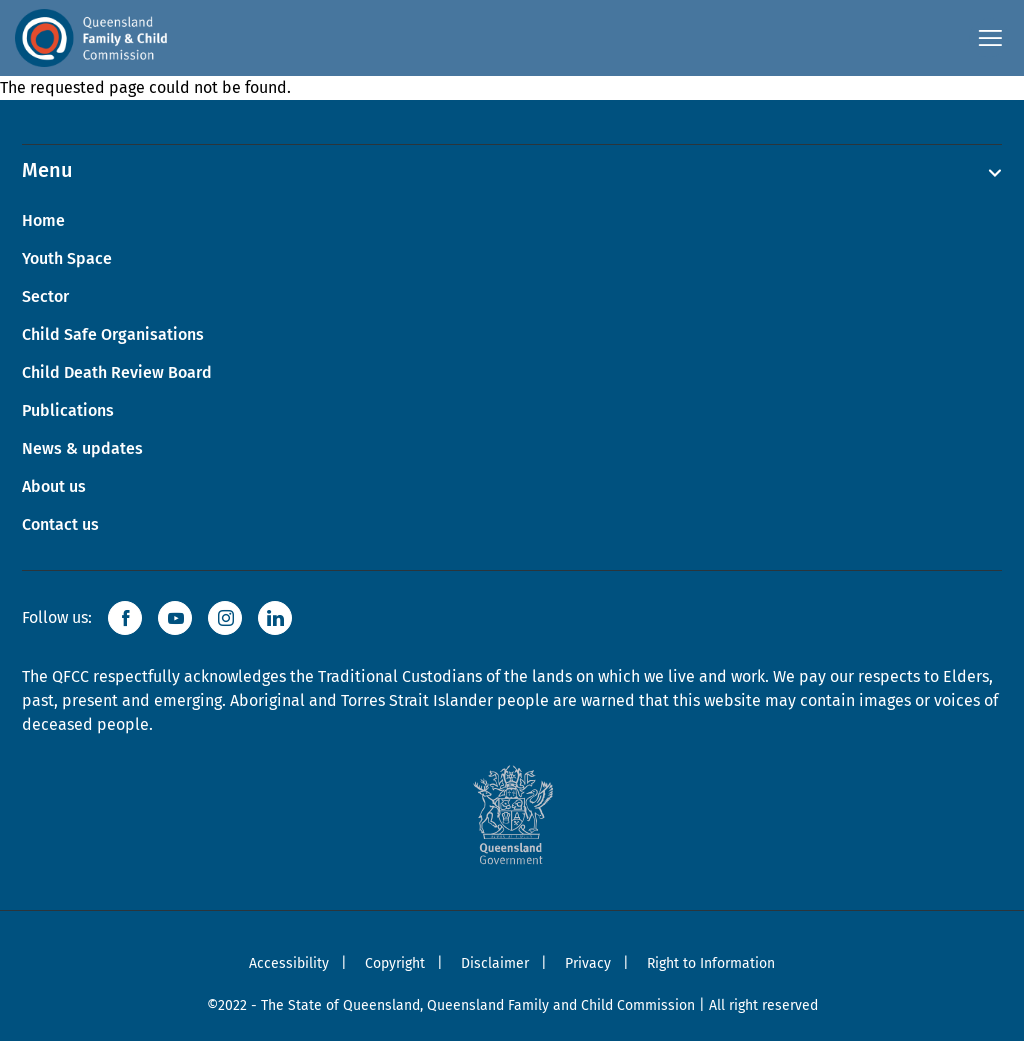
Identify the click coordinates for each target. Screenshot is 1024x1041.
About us (54, 486)
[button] (125, 618)
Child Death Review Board (117, 372)
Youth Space (67, 258)
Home (43, 220)
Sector (45, 296)
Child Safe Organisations (113, 334)
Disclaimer (495, 963)
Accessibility (289, 963)
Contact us (60, 524)
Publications (68, 410)
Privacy (588, 963)
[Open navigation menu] (989, 38)
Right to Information (711, 963)
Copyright (395, 963)
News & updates (82, 448)
